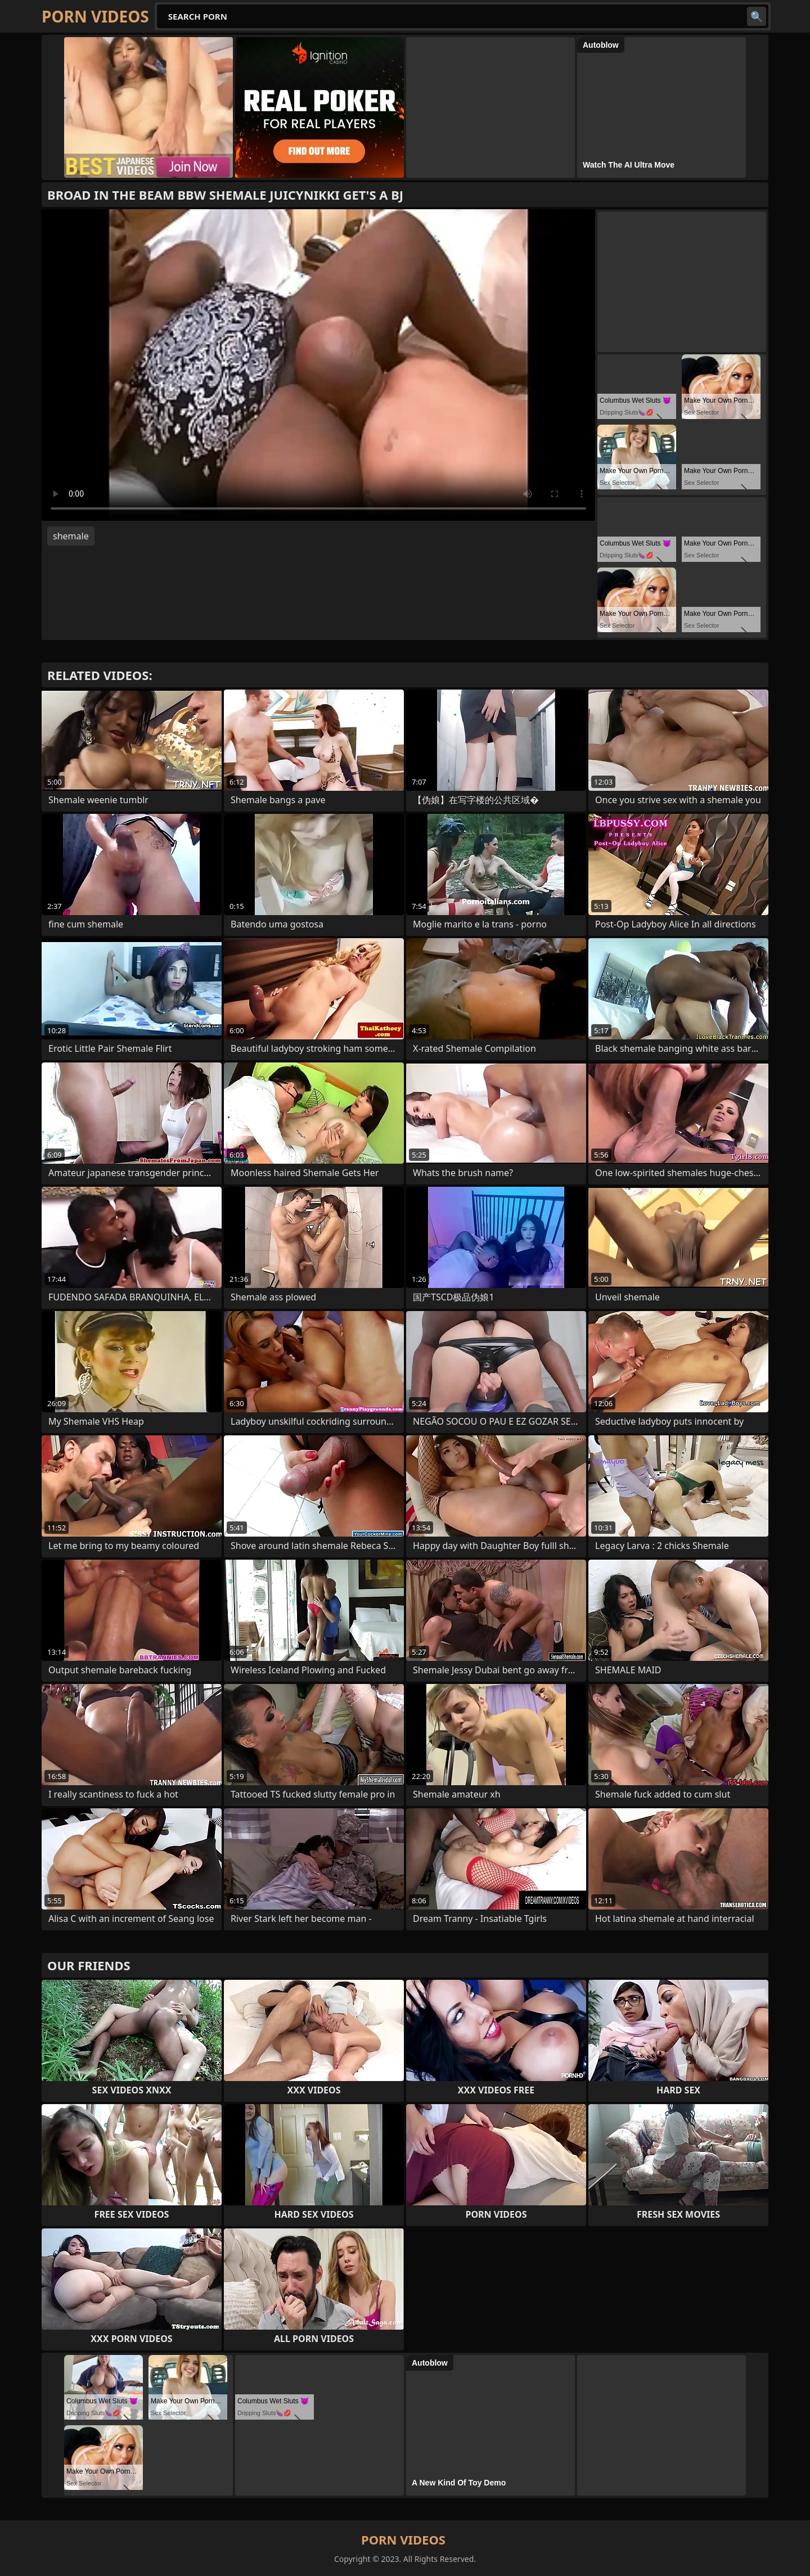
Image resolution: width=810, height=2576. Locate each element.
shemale (71, 536)
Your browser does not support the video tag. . (318, 365)
